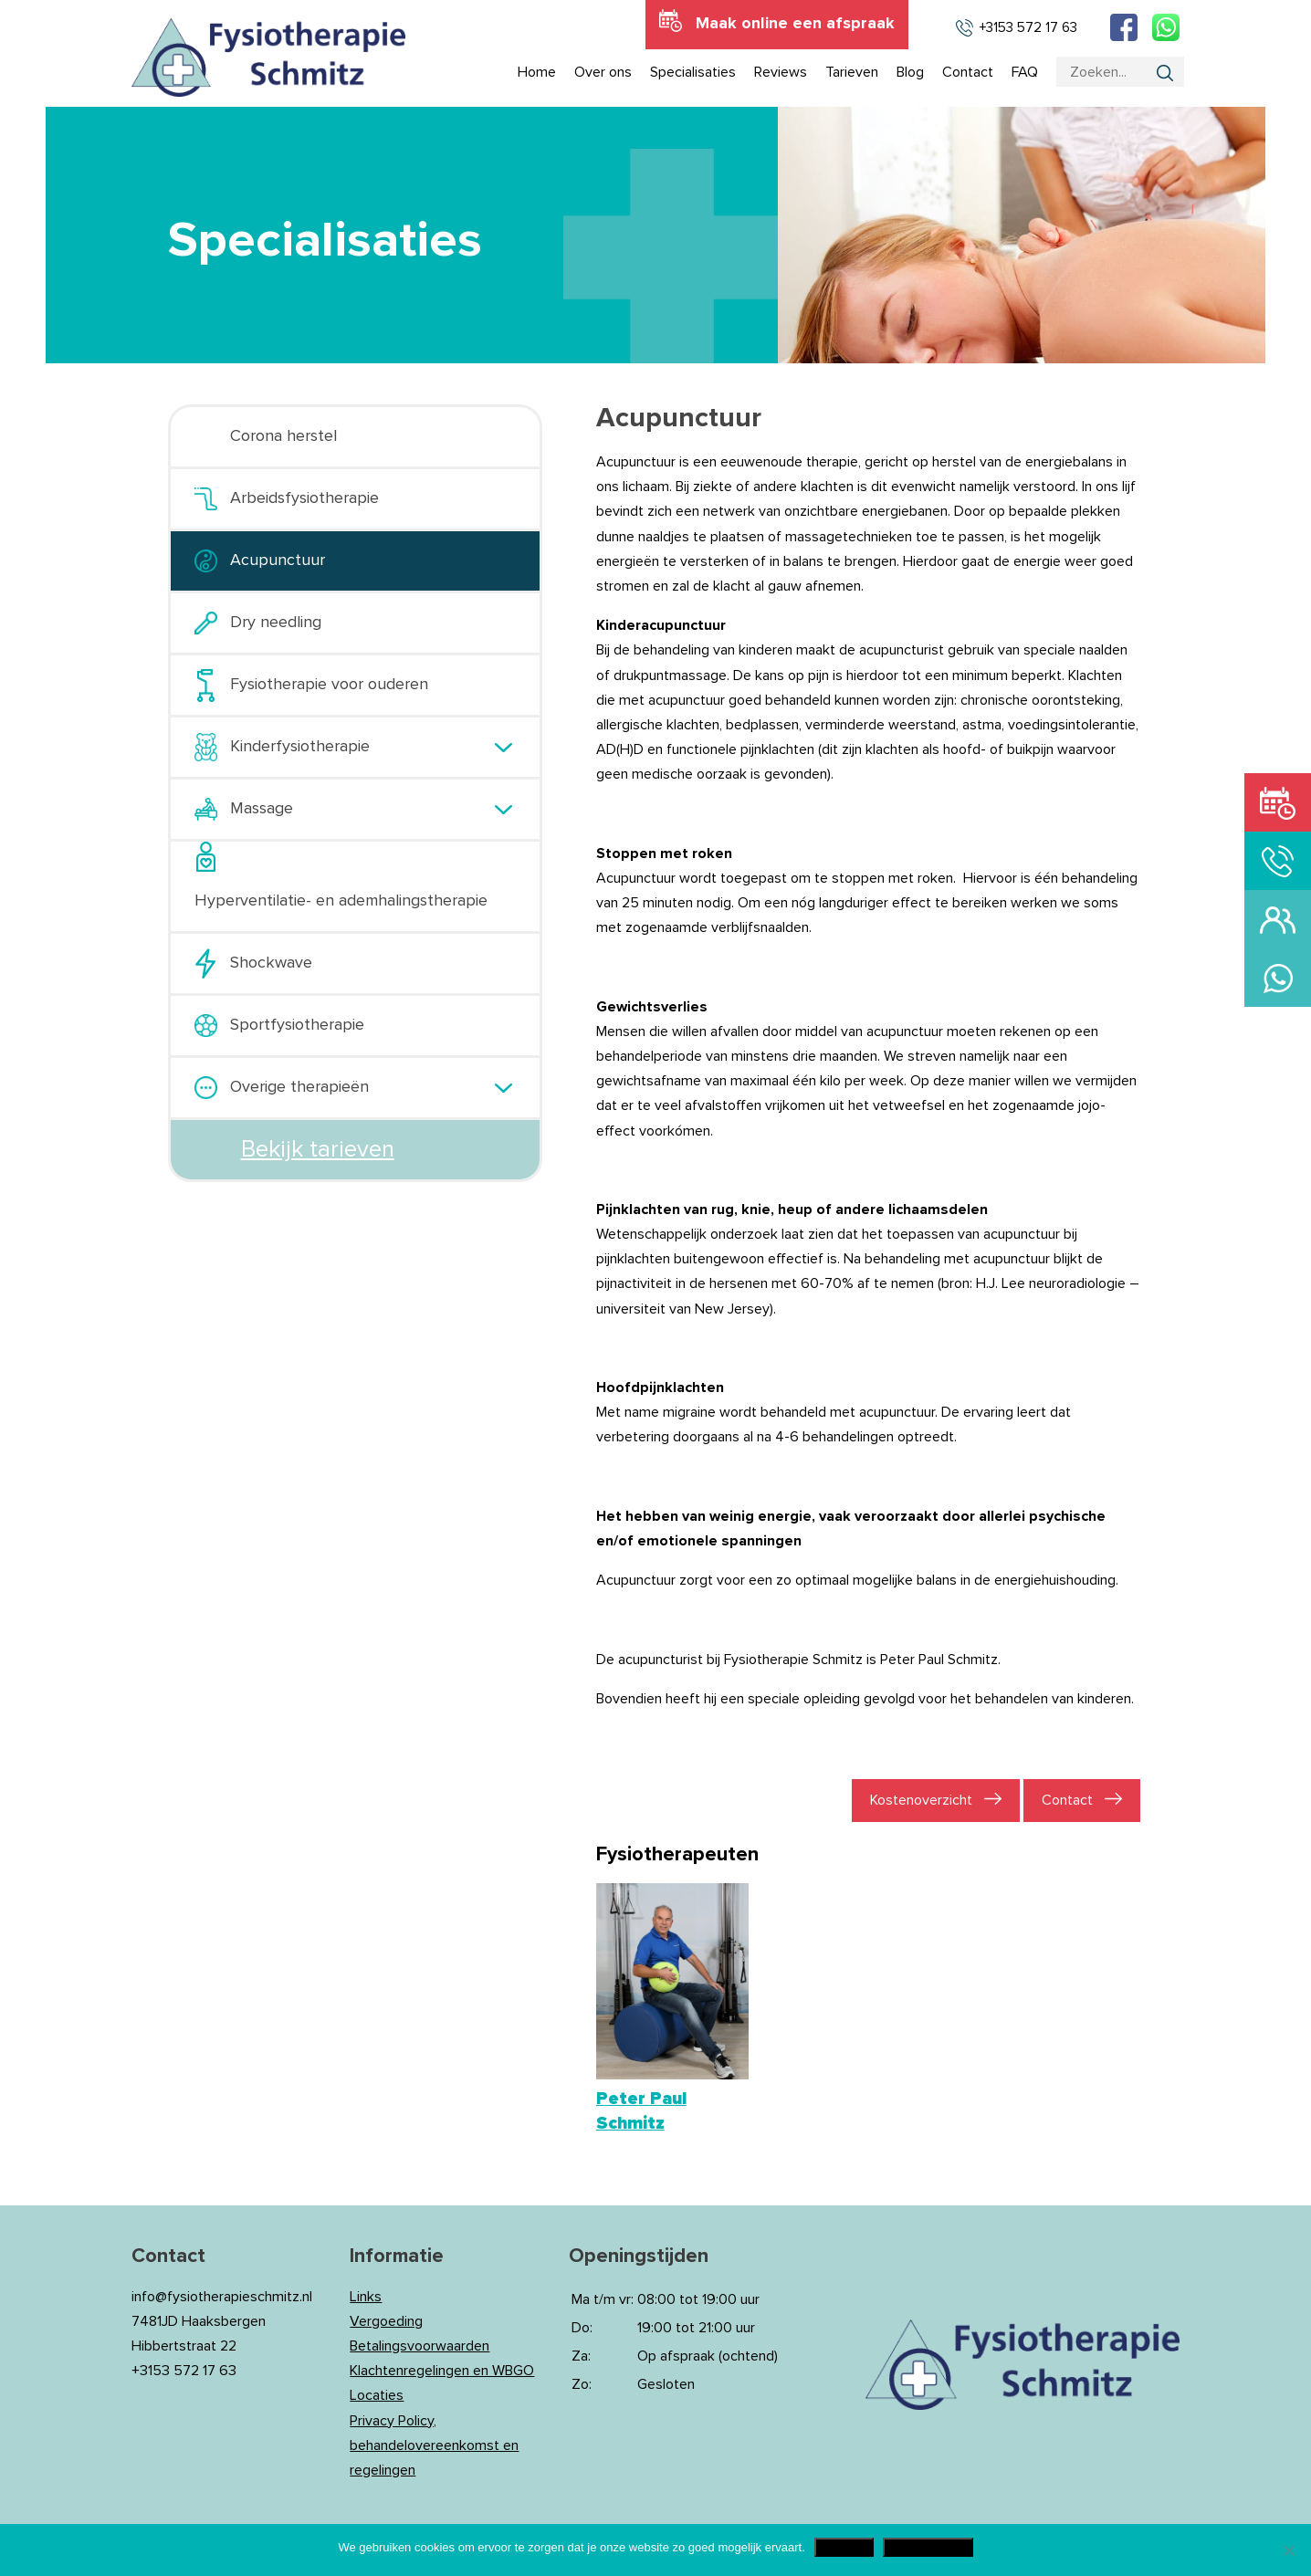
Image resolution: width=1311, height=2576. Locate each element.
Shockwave (271, 963)
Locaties (377, 2395)
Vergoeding (386, 2321)
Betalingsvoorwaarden (419, 2346)
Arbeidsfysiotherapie (304, 498)
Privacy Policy (928, 2547)
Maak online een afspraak (795, 24)
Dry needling (275, 622)
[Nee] (1288, 2550)
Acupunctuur (277, 560)
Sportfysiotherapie (297, 1025)
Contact (1067, 1800)
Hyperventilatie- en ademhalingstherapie (341, 901)
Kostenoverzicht (921, 1800)
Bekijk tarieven (317, 1149)
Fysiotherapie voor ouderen (329, 684)
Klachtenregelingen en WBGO (442, 2370)
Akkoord (844, 2547)
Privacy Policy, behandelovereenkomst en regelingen (434, 2445)
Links (366, 2296)
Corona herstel (283, 436)
